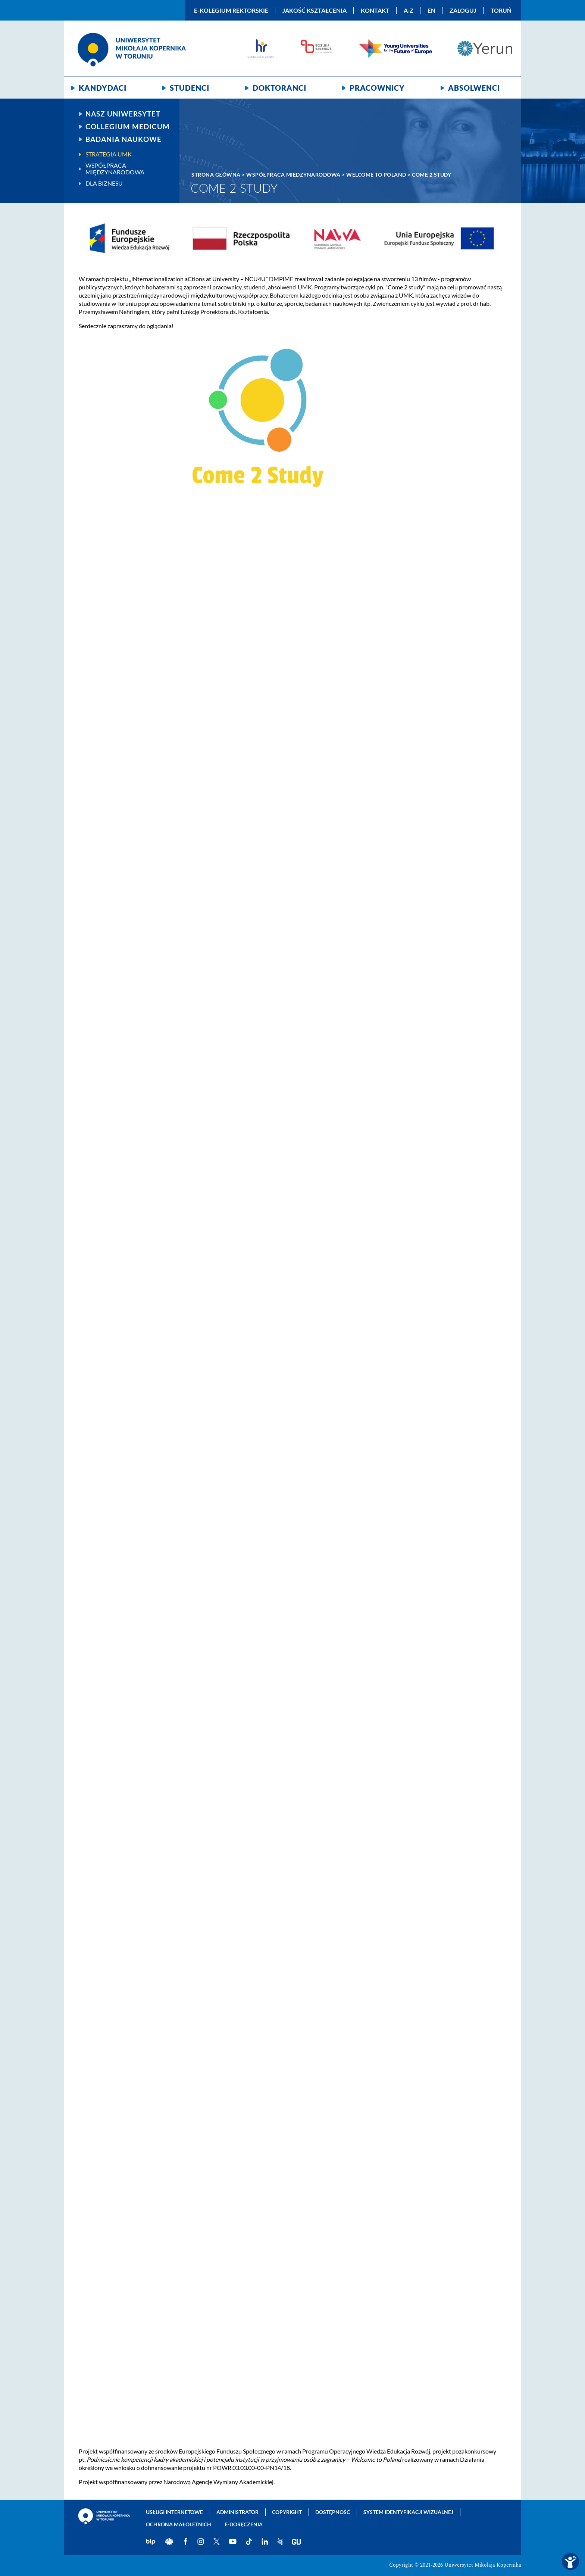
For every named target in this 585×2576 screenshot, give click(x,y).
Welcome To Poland (376, 174)
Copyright (287, 2512)
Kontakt (375, 10)
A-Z (408, 10)
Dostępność (332, 2512)
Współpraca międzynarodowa (114, 168)
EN (431, 10)
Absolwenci (474, 87)
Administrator (237, 2512)
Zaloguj (463, 10)
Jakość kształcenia (314, 10)
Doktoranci (279, 87)
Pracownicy (377, 87)
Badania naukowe (123, 139)
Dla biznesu (104, 183)
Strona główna (216, 174)
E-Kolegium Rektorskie (231, 10)
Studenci (189, 87)
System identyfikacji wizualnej (408, 2512)
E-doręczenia (244, 2524)
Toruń (501, 10)
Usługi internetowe (174, 2512)
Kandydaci (102, 87)
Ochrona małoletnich (178, 2524)
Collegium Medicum (127, 126)
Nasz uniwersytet (122, 114)
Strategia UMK (108, 154)
